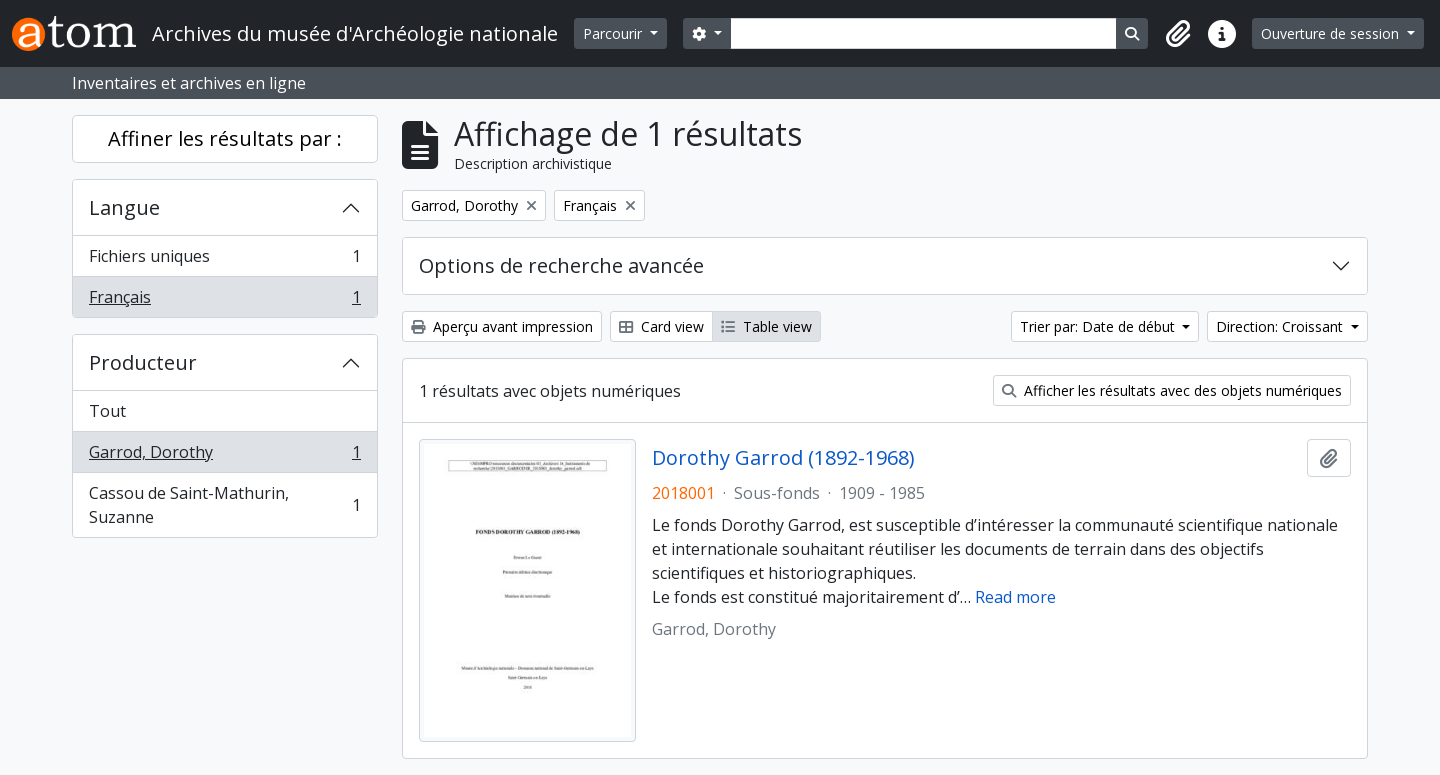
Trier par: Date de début (1099, 326)
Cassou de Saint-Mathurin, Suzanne (224, 505)
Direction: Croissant (1281, 326)
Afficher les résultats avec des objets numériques (1172, 390)
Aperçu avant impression (502, 326)
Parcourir (614, 33)
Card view (661, 326)
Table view (766, 326)
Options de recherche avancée (561, 265)
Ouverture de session (1332, 33)
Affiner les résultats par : (225, 138)
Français (224, 301)
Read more (1015, 597)
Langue (124, 207)
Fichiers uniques (224, 260)
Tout (107, 411)
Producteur (143, 362)
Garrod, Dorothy (224, 456)
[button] (1178, 34)
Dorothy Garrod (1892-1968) (783, 458)
